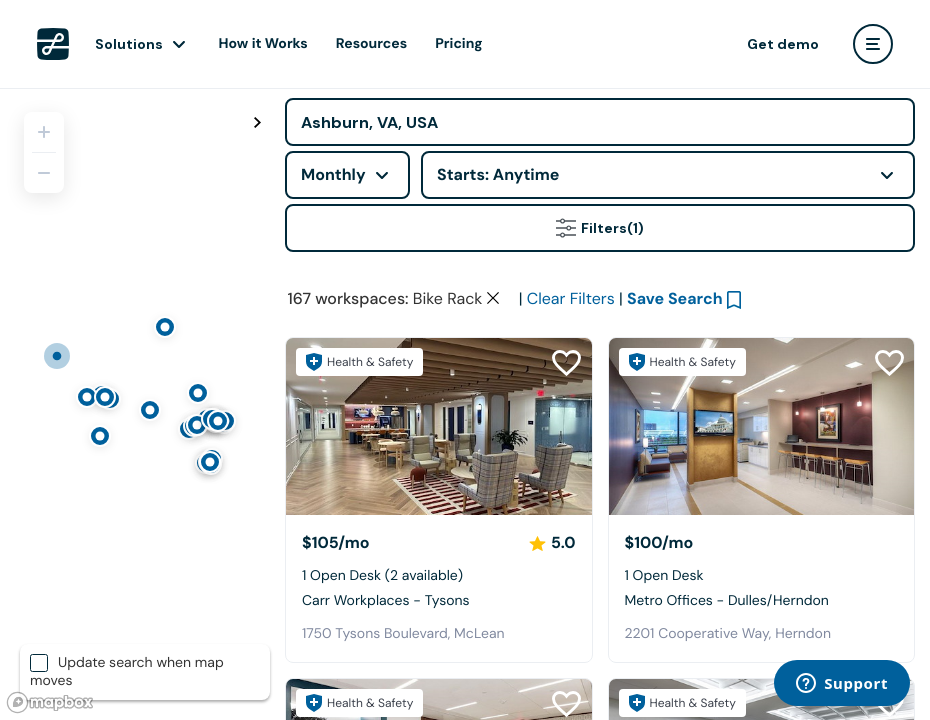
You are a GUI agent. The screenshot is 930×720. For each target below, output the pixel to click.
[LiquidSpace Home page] (53, 44)
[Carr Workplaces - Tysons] (439, 426)
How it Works (263, 44)
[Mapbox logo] (50, 702)
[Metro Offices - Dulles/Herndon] (762, 426)
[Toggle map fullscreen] (257, 123)
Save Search (675, 298)
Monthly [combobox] (333, 174)
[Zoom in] (44, 132)
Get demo (783, 44)
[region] (135, 404)
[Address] (600, 122)
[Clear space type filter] (493, 298)
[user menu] (873, 44)
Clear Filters (571, 298)
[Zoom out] (44, 173)
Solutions (129, 44)
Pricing (458, 44)
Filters (600, 228)
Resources (371, 44)
